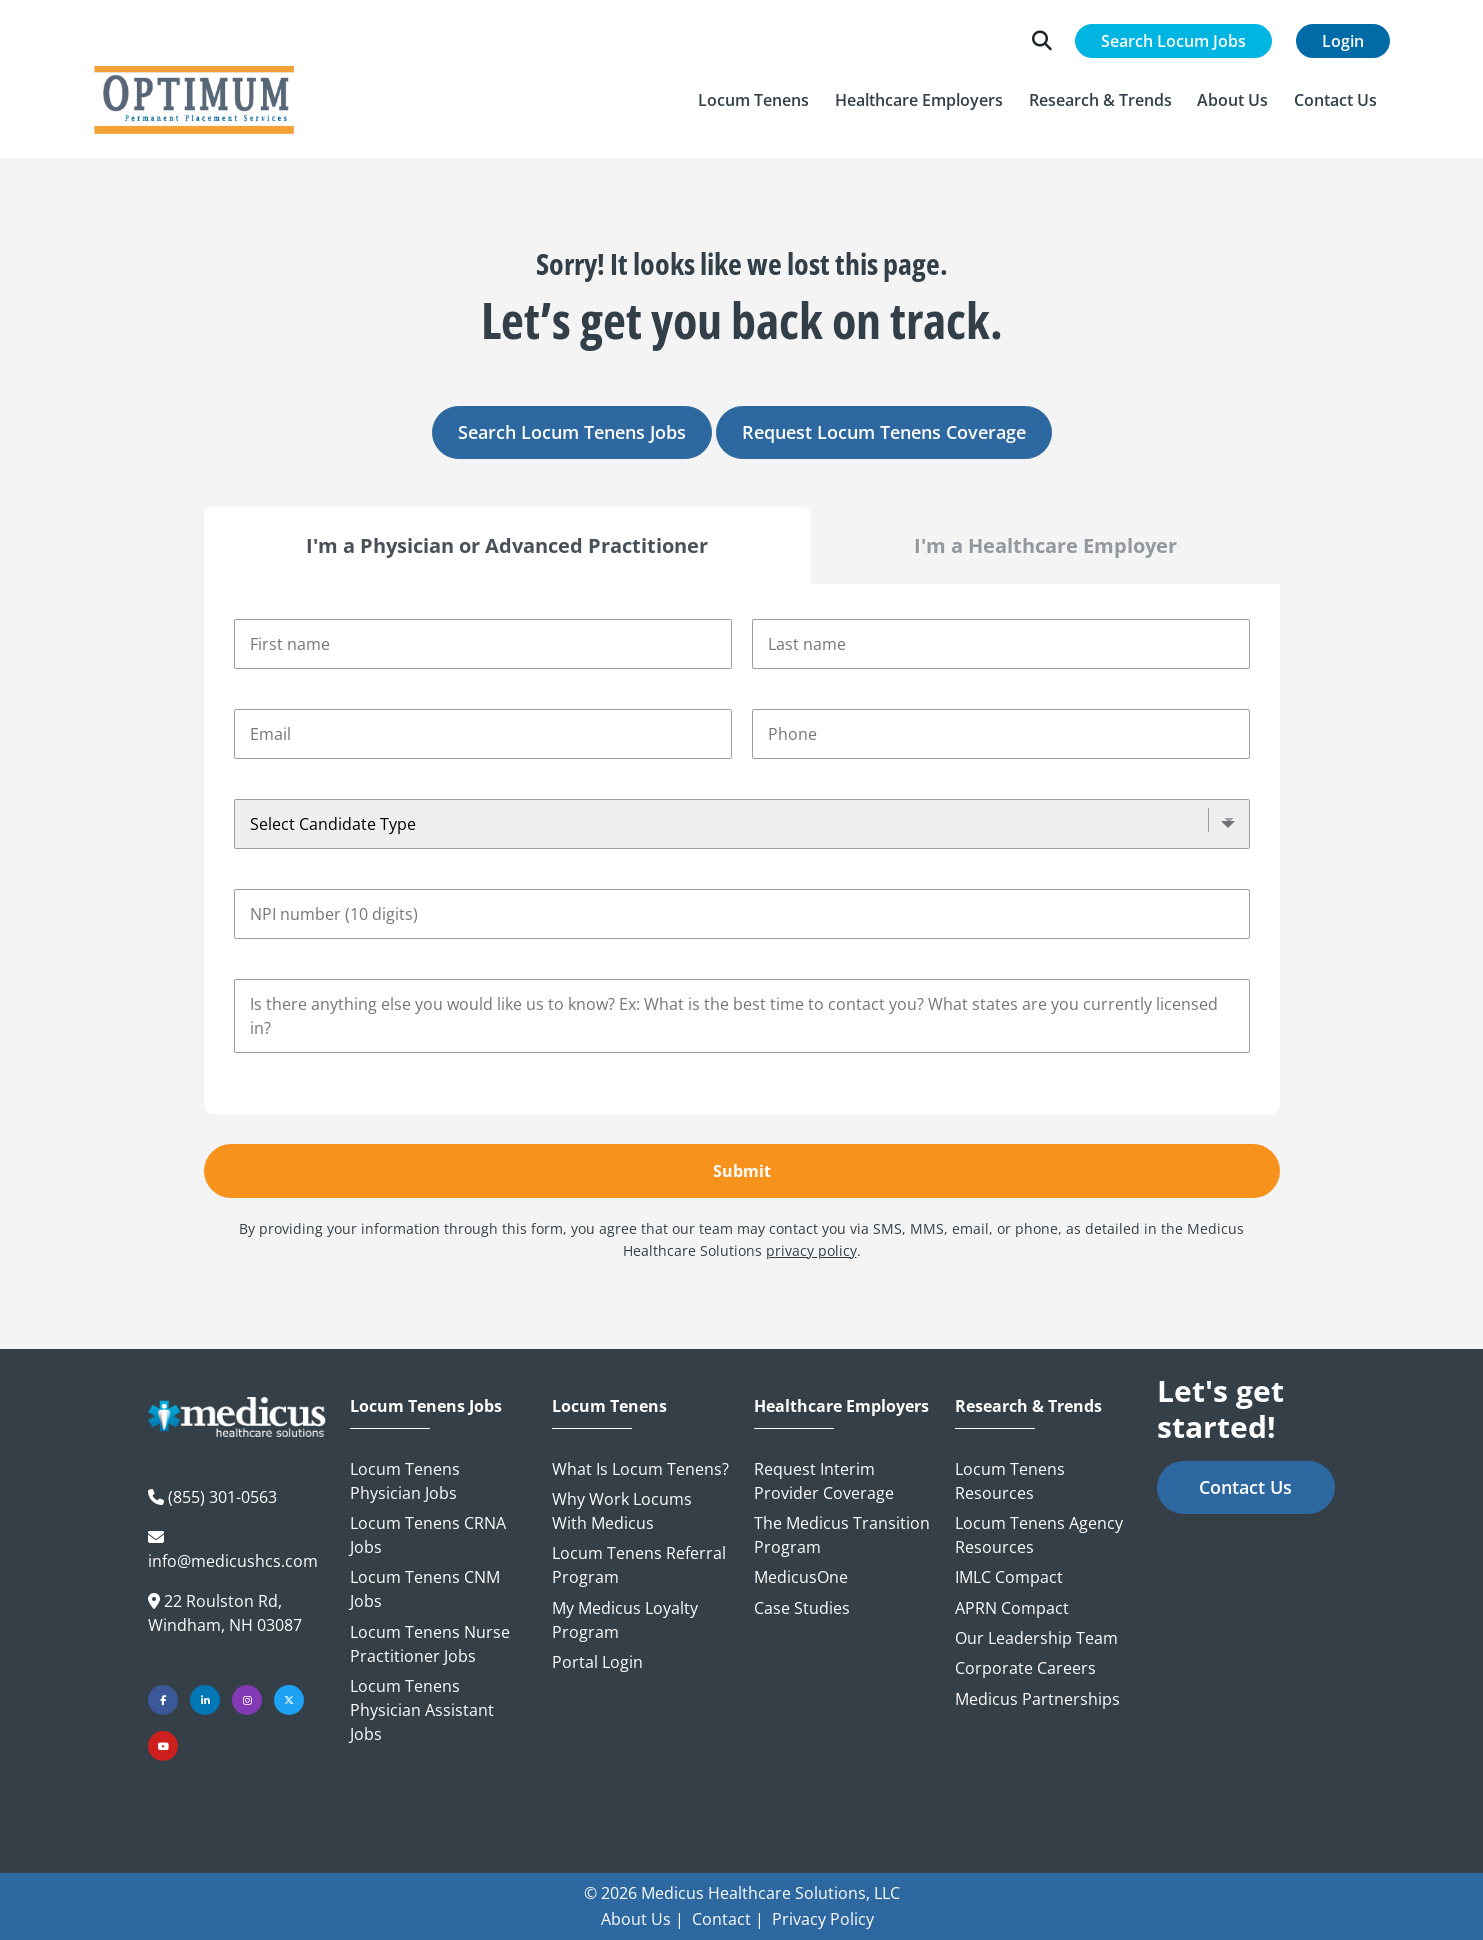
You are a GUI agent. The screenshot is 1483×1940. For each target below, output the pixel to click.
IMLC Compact (1009, 1577)
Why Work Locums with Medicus (622, 1511)
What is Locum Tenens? (640, 1469)
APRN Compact (1012, 1608)
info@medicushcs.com (233, 1561)
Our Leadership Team (1036, 1638)
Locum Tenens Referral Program (639, 1565)
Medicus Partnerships (1037, 1699)
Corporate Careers (1025, 1668)
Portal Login (597, 1662)
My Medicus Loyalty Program (625, 1620)
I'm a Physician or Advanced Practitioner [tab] (507, 545)
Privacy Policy (823, 1919)
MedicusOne (801, 1577)
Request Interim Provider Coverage (824, 1481)
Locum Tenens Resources (1010, 1481)
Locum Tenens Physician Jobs (405, 1481)
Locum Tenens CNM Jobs (425, 1589)
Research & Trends (1028, 1406)
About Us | (642, 1919)
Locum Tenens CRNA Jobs (428, 1535)
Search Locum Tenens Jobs (572, 432)
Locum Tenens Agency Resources (1039, 1535)
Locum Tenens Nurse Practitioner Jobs (430, 1644)
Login (1343, 41)
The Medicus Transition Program (842, 1535)
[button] (754, 100)
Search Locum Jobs (1173, 41)
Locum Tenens (609, 1406)
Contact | (728, 1919)
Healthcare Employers (841, 1406)
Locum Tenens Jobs (426, 1406)
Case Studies (802, 1608)
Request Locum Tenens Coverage (884, 432)
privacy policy (811, 1250)
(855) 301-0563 (222, 1497)
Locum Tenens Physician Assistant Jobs (422, 1710)
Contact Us (1245, 1487)
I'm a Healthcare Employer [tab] (1045, 545)
